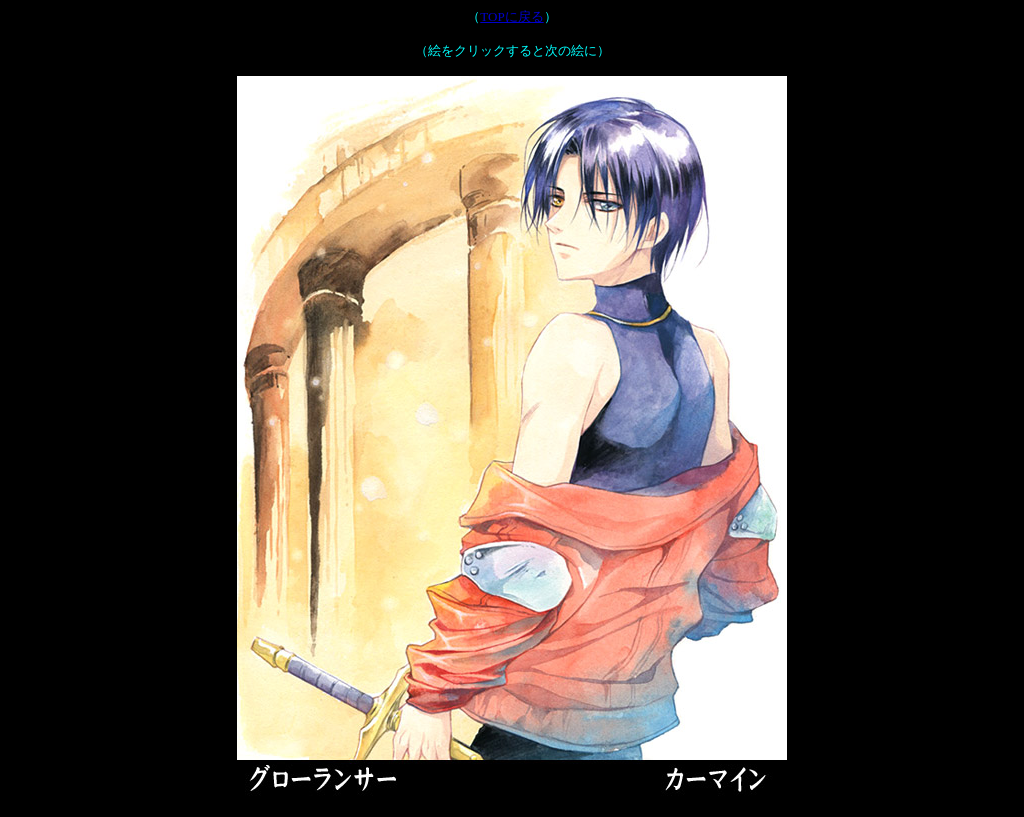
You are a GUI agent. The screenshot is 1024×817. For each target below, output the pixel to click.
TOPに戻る (511, 16)
